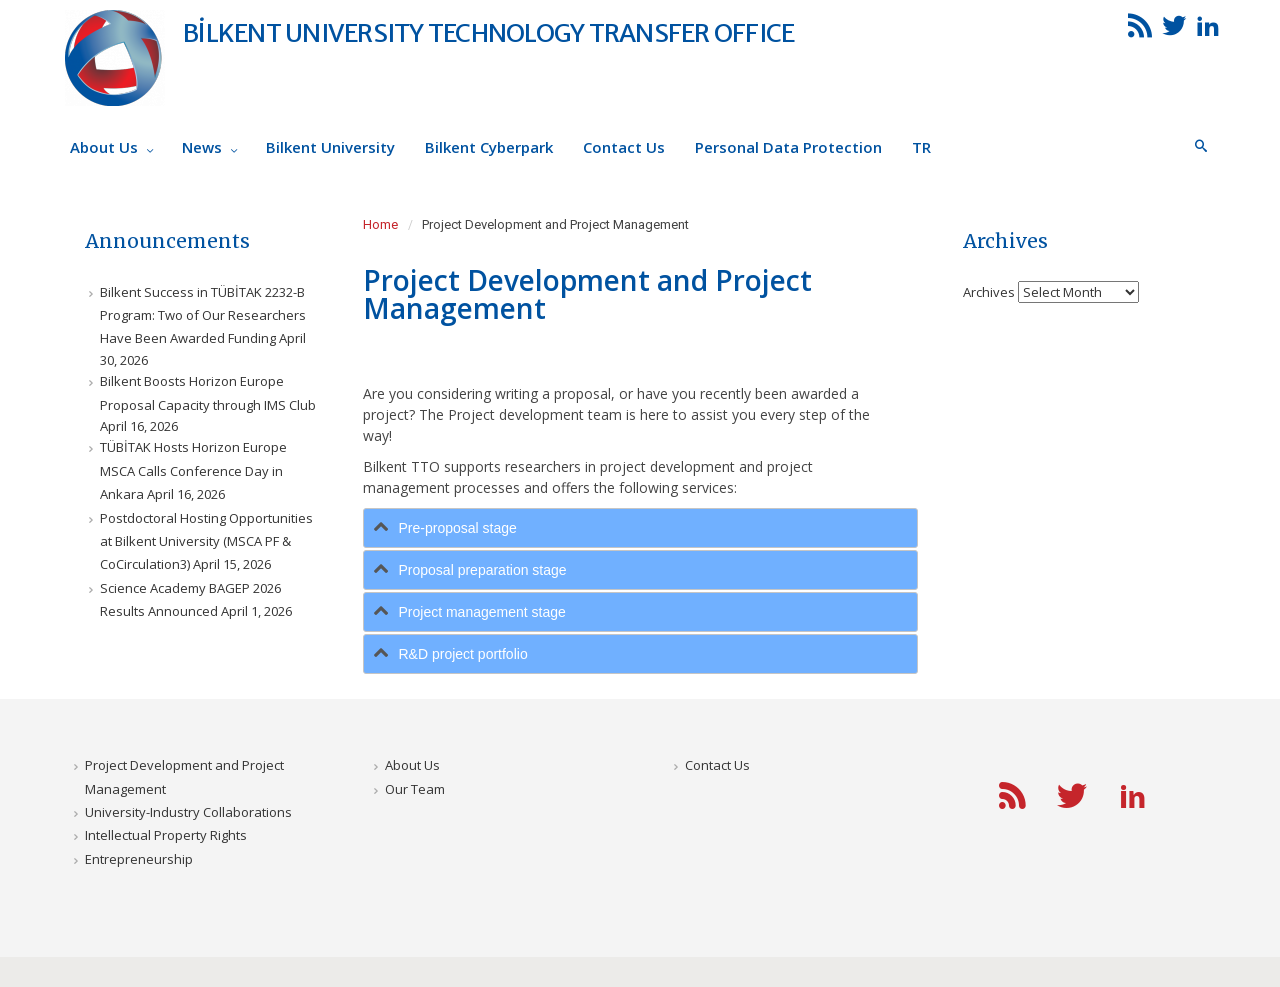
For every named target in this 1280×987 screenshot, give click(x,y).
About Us (412, 765)
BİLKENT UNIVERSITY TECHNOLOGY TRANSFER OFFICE (488, 33)
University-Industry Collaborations (188, 812)
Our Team (415, 789)
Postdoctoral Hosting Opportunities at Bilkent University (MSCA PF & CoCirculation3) (206, 541)
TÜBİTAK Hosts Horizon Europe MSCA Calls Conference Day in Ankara (193, 470)
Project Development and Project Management (184, 776)
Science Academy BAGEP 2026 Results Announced (190, 599)
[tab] (640, 528)
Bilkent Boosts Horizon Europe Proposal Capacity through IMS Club (208, 392)
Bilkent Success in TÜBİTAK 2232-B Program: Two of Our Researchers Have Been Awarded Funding (203, 315)
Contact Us (717, 765)
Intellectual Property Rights (166, 835)
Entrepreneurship (139, 859)
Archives (989, 291)
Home (380, 224)
